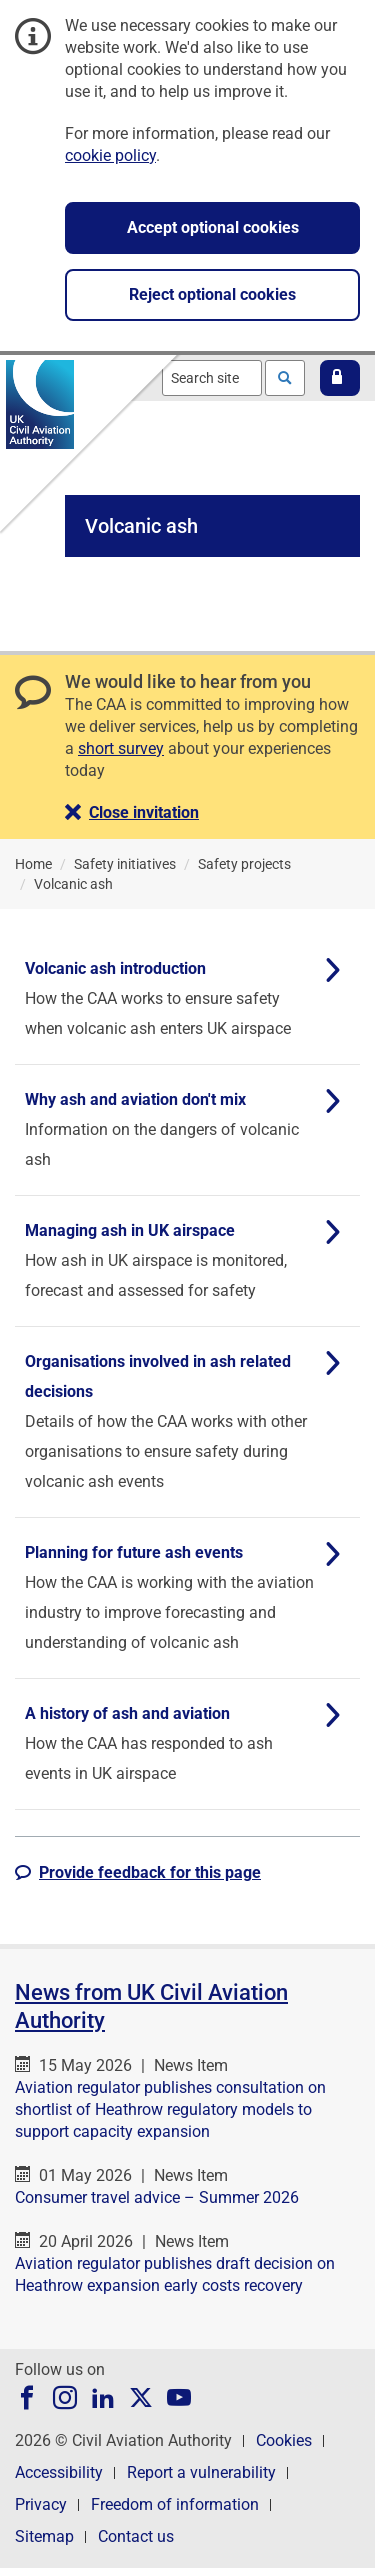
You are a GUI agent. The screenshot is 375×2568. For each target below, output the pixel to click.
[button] (340, 378)
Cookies (284, 2440)
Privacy (41, 2504)
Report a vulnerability (201, 2472)
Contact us (136, 2536)
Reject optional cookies (212, 294)
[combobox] (212, 378)
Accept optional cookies (213, 227)
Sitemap (44, 2536)
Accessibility (59, 2472)
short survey (121, 748)
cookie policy (110, 155)
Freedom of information (175, 2504)
